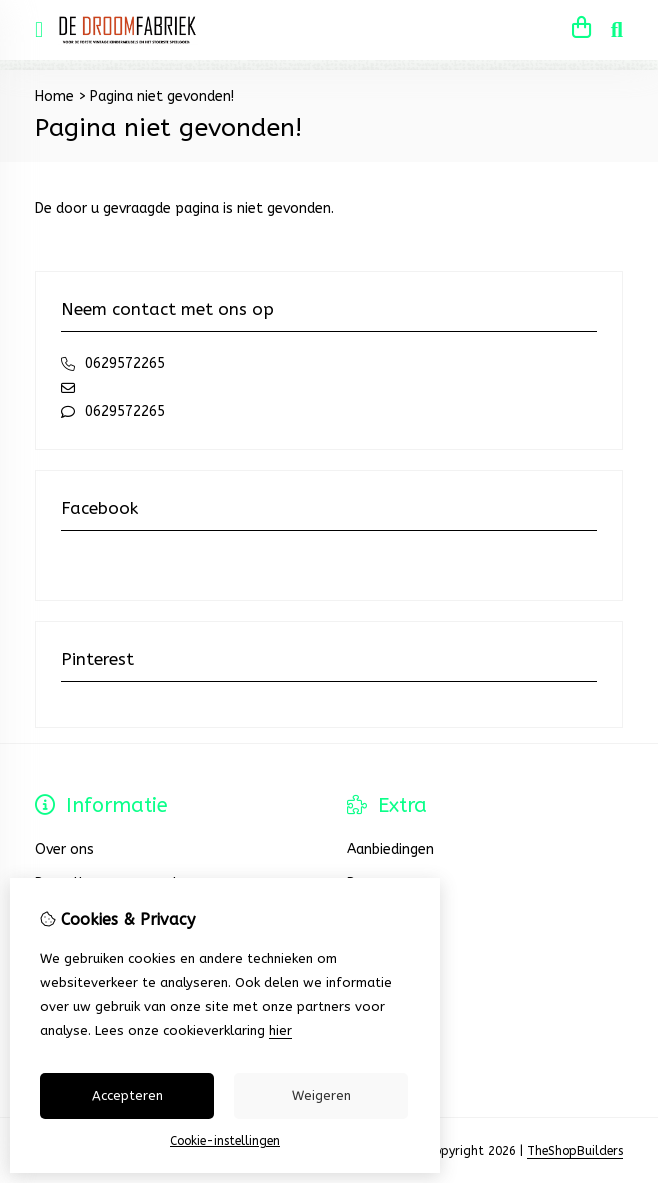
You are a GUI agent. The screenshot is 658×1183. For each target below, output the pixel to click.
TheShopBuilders (575, 1151)
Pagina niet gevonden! (162, 96)
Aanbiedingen (390, 849)
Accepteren (127, 1095)
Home (54, 96)
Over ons (64, 849)
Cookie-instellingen (225, 1141)
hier (280, 1030)
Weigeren (321, 1095)
